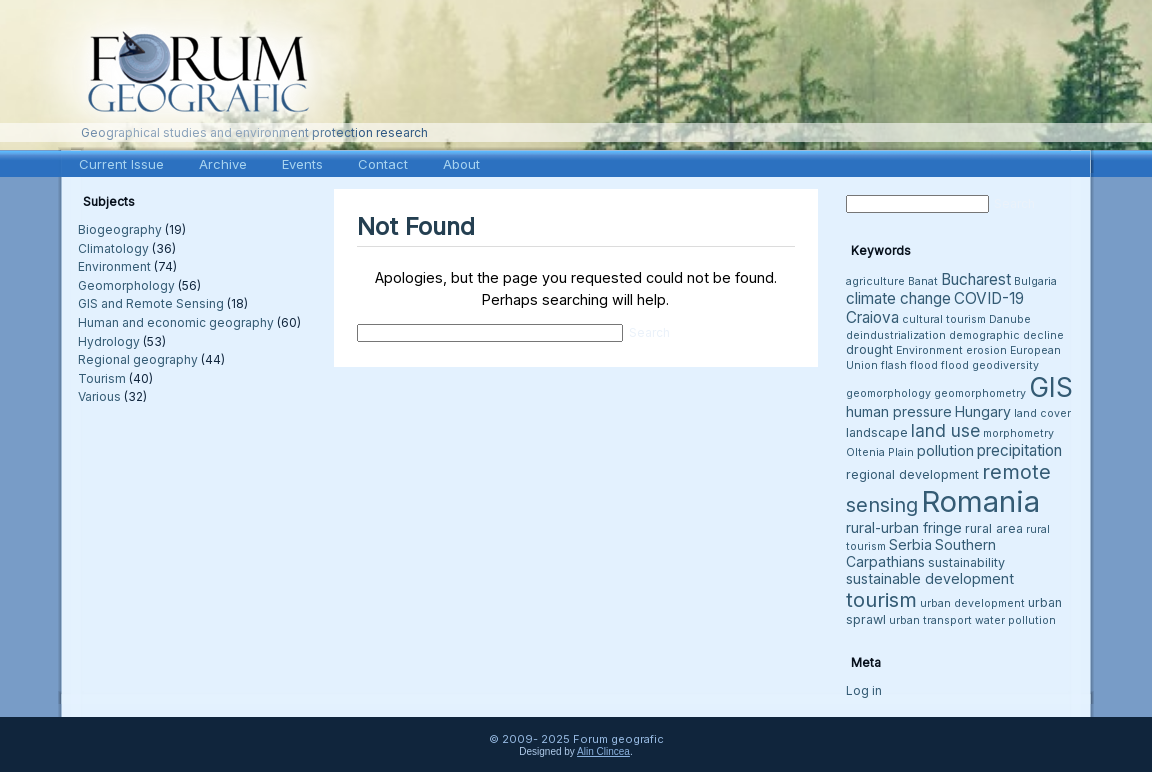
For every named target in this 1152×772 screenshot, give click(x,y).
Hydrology (109, 341)
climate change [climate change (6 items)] (898, 298)
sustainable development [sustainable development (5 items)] (930, 578)
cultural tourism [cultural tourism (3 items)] (944, 319)
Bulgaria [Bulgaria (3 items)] (1035, 281)
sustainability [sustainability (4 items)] (966, 562)
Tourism (102, 378)
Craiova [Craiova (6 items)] (872, 317)
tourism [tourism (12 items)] (881, 599)
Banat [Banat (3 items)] (923, 281)
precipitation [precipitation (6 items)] (1019, 450)
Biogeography (120, 229)
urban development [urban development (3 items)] (972, 603)
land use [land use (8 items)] (945, 430)
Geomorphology (126, 285)
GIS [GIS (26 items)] (1051, 387)
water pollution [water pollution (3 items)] (1015, 620)
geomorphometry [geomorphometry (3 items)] (980, 393)
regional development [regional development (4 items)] (912, 474)
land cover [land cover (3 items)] (1042, 413)
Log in (864, 690)
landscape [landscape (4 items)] (877, 432)
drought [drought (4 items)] (869, 349)
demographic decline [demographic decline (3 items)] (1006, 335)
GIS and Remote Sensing (151, 303)
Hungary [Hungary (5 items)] (983, 411)
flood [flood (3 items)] (955, 365)
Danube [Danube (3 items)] (1010, 319)
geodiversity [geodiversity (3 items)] (1005, 365)
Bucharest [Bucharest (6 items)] (976, 279)
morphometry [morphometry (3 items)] (1018, 433)
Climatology (113, 248)
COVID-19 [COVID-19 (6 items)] (989, 298)
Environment (114, 266)
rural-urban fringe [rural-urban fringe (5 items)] (904, 527)
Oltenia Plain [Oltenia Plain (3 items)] (880, 452)
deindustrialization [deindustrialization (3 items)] (896, 335)
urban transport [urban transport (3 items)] (930, 620)
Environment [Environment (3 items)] (929, 350)
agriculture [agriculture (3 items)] (875, 281)
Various (99, 396)
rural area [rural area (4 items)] (994, 528)
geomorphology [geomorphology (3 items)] (888, 393)
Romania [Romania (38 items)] (980, 501)
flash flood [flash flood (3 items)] (909, 365)
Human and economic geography (176, 322)
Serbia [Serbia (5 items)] (910, 544)
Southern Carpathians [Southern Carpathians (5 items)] (921, 553)
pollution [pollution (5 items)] (945, 450)
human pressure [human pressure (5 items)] (899, 411)
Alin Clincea (603, 751)
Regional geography (138, 359)
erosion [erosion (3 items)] (986, 350)
